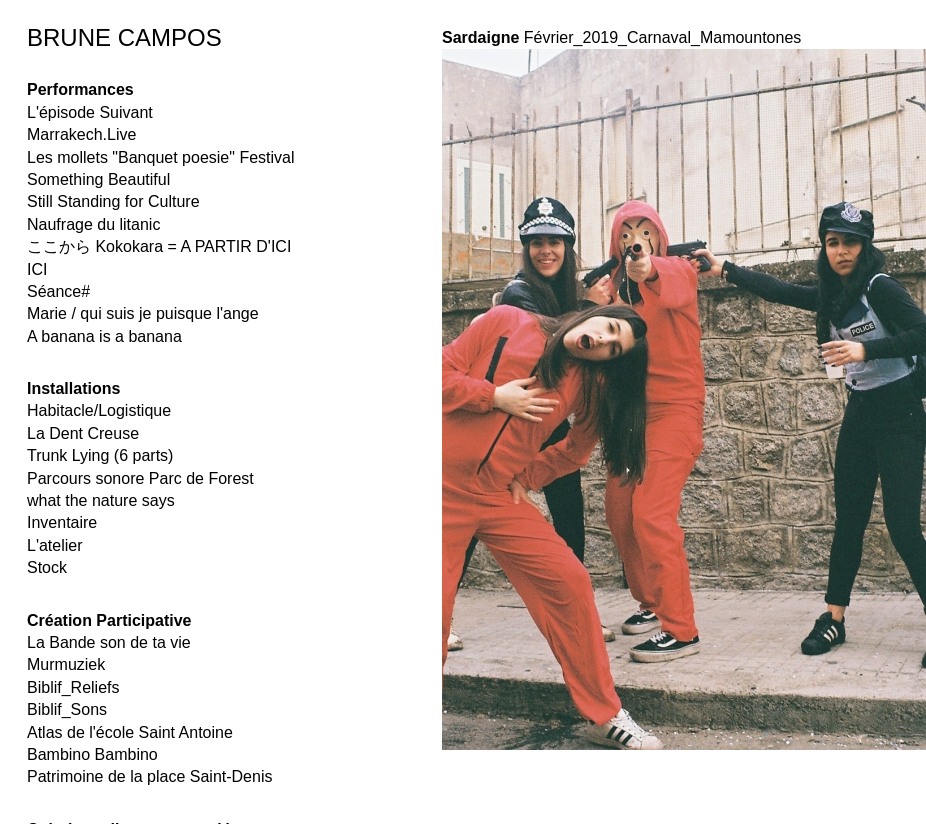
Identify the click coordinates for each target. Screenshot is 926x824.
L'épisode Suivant (90, 112)
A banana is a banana (104, 336)
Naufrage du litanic (93, 224)
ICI (37, 269)
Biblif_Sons (67, 709)
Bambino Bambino (92, 754)
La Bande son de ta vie (109, 642)
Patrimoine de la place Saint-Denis (149, 776)
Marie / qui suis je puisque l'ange (143, 313)
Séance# (58, 291)
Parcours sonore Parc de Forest (140, 478)
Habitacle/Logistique (99, 410)
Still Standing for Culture (113, 201)
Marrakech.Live (81, 134)
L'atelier (55, 545)
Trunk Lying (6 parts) (100, 455)
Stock (47, 567)
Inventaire (62, 522)
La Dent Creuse (83, 433)
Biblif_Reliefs (73, 687)
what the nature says (101, 500)
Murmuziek (66, 664)
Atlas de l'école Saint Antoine (130, 732)
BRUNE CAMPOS (124, 37)
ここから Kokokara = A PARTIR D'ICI (159, 246)
